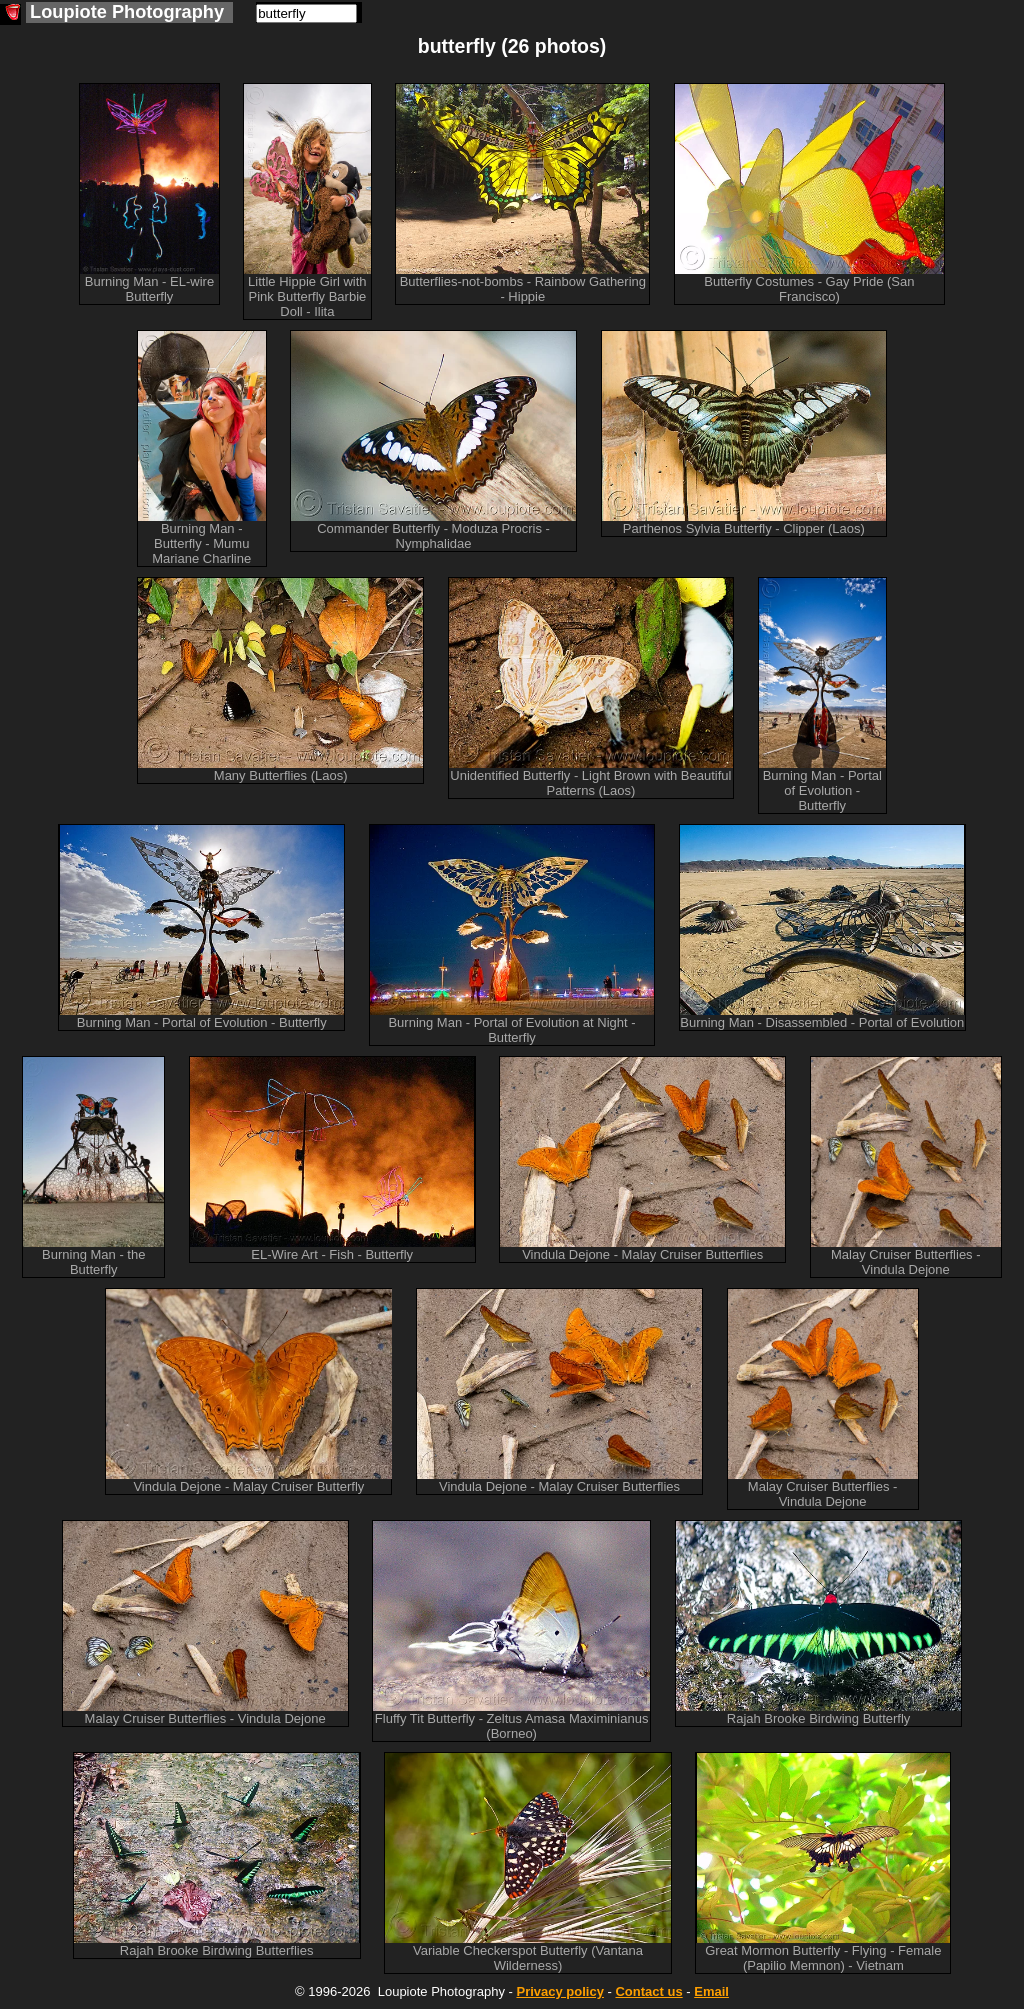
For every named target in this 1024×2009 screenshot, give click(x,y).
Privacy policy (559, 1991)
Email (711, 1991)
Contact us (648, 1991)
